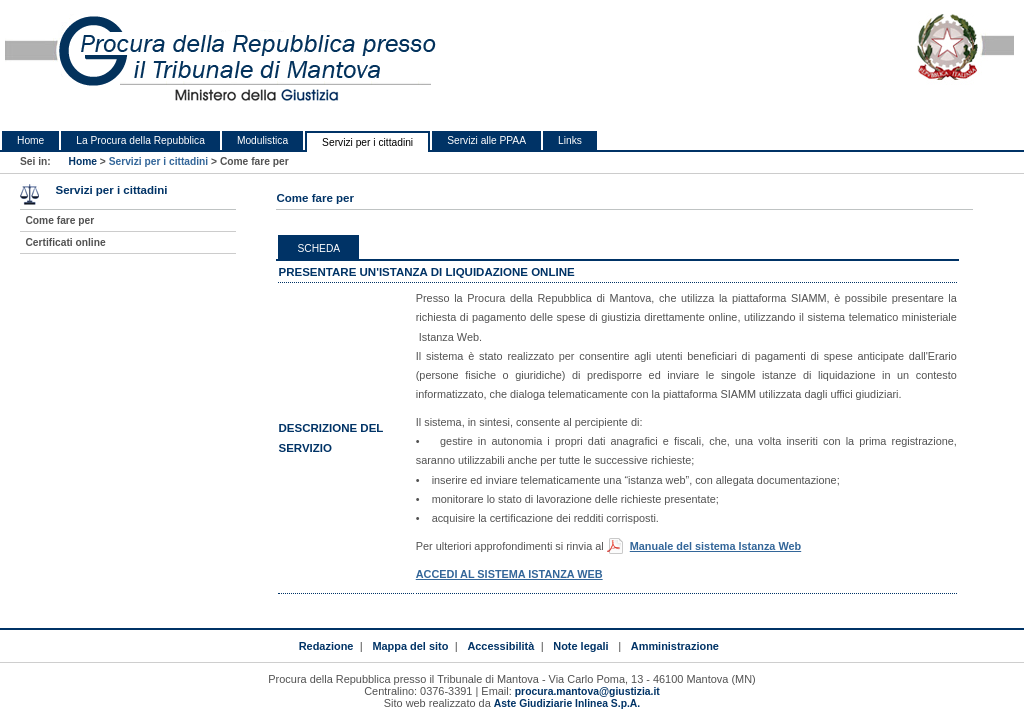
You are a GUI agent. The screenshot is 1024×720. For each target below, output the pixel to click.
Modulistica (262, 140)
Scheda (318, 248)
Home (30, 140)
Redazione (326, 646)
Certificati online (65, 242)
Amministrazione (675, 646)
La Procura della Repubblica (140, 140)
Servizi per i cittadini (367, 142)
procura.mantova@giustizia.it (587, 691)
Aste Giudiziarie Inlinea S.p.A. (567, 703)
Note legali (580, 646)
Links (570, 140)
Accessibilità (500, 646)
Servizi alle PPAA (486, 140)
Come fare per (59, 220)
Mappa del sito (410, 646)
